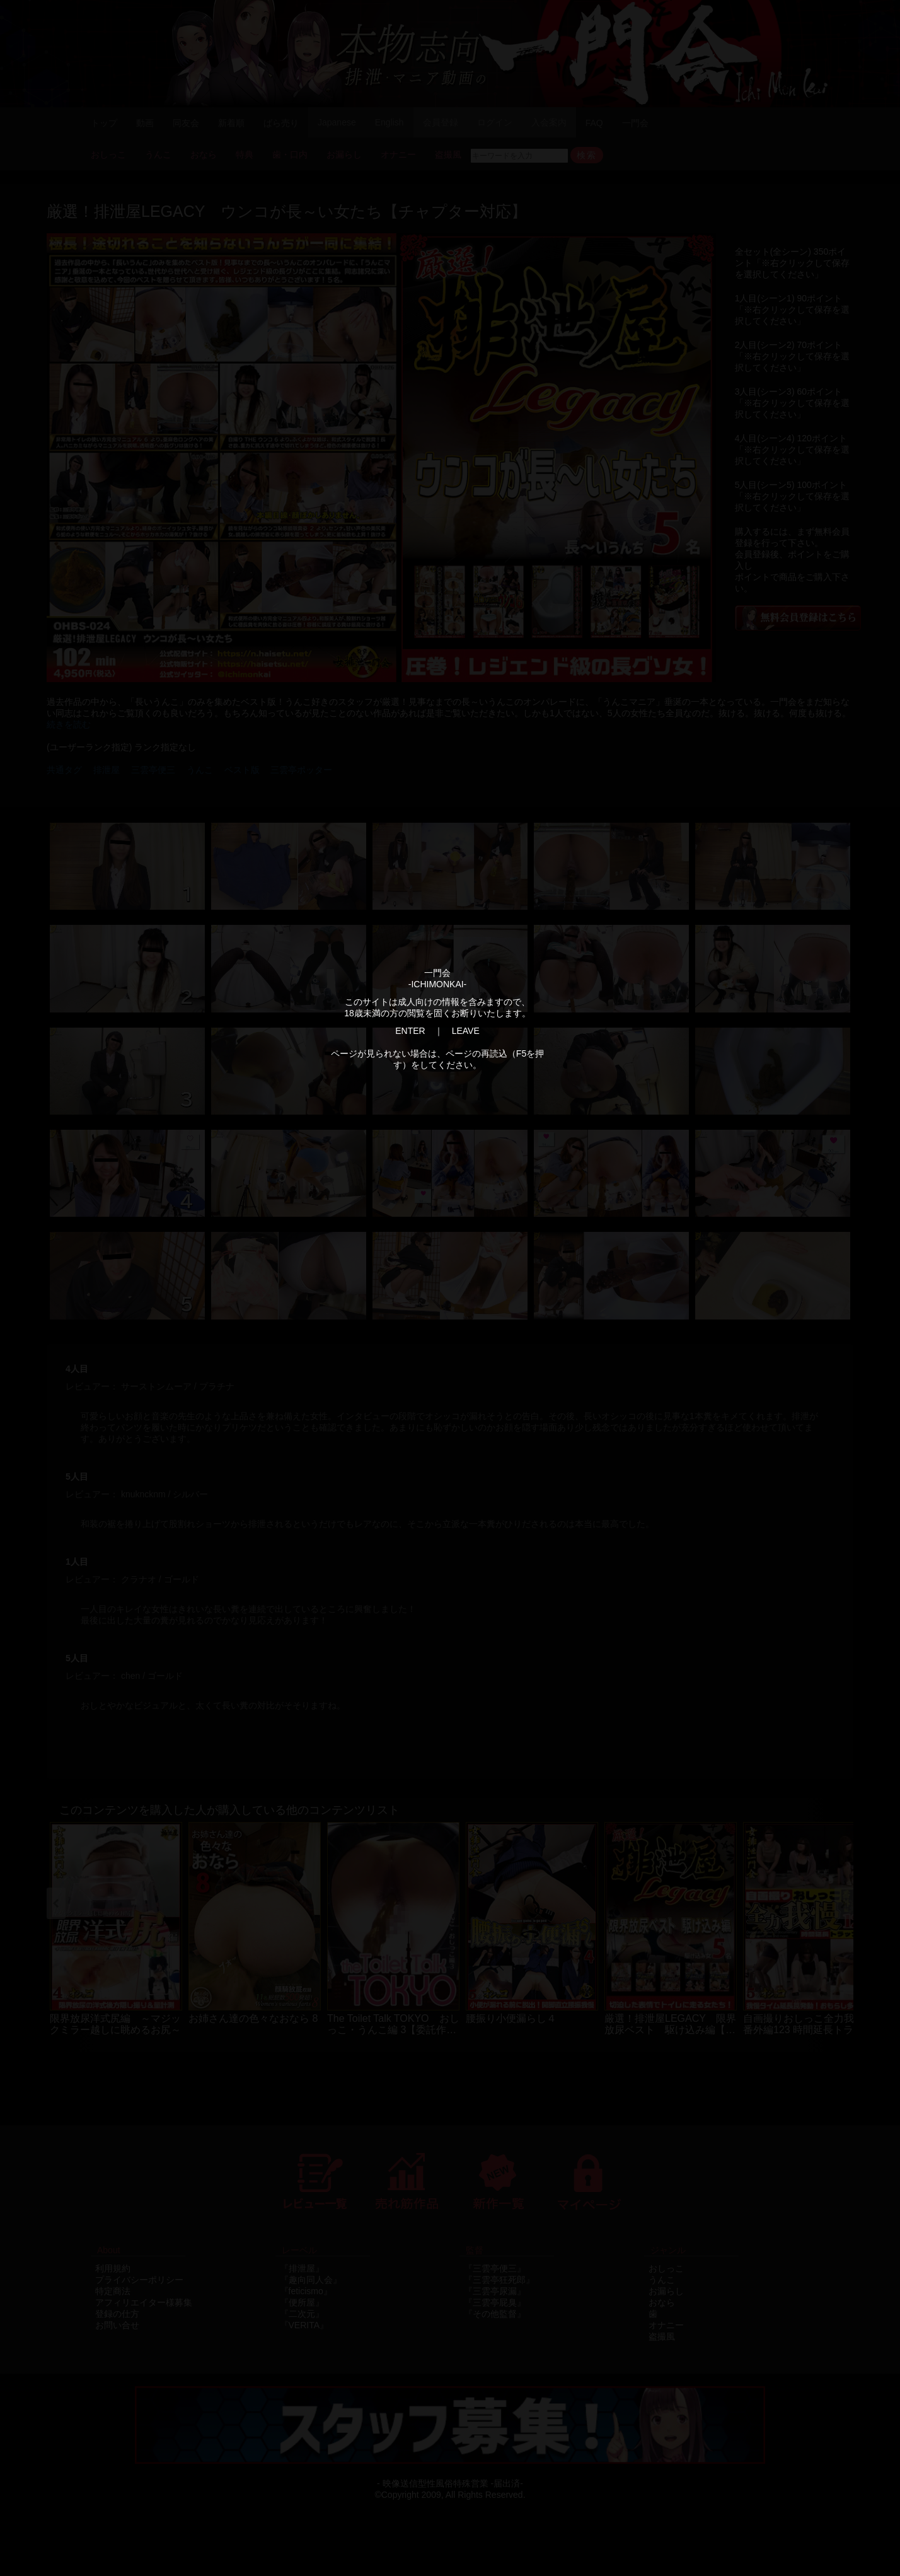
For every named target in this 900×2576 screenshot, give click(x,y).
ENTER (410, 1031)
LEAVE (466, 1031)
